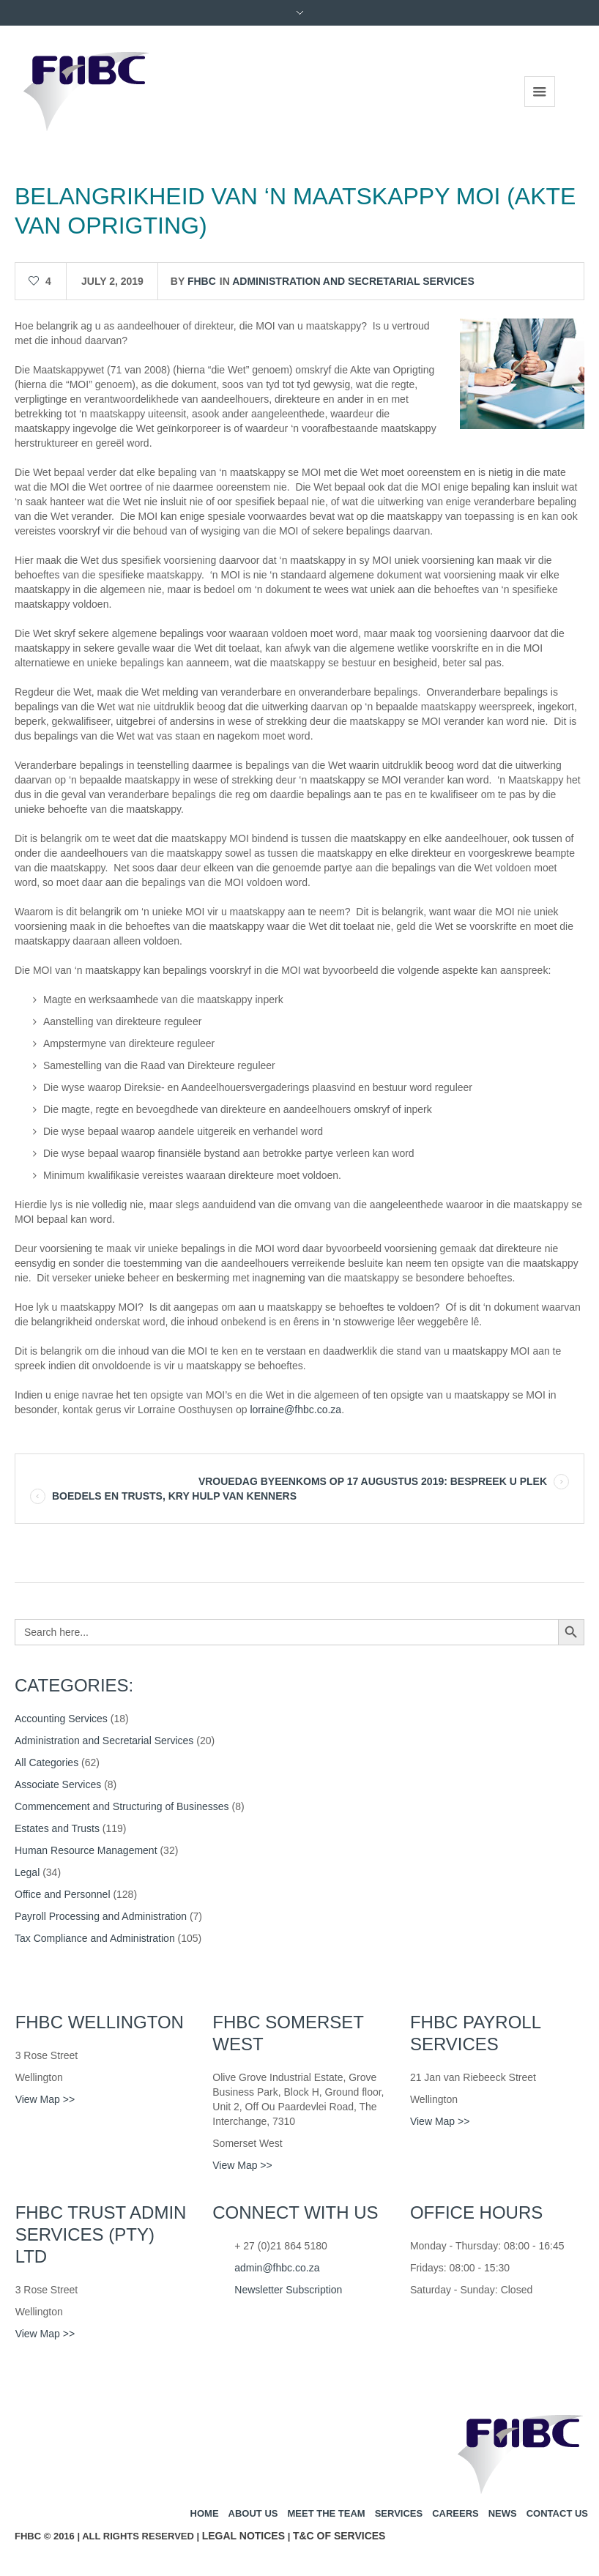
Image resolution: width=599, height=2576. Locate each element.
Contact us (557, 2513)
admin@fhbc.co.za (276, 2268)
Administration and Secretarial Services (353, 281)
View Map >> (45, 2099)
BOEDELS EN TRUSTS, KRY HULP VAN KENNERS (174, 1496)
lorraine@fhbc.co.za (295, 1409)
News (502, 2513)
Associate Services (58, 1784)
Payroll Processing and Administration (101, 1916)
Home (204, 2513)
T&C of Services (339, 2536)
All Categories (46, 1762)
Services (399, 2513)
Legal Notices (243, 2536)
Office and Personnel (63, 1894)
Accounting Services (61, 1718)
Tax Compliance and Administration (95, 1938)
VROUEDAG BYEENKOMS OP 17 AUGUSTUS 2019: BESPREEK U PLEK (372, 1481)
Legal (27, 1872)
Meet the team (326, 2513)
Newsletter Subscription (288, 2290)
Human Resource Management (86, 1850)
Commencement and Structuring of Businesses (122, 1806)
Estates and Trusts (57, 1828)
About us (253, 2513)
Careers (455, 2513)
